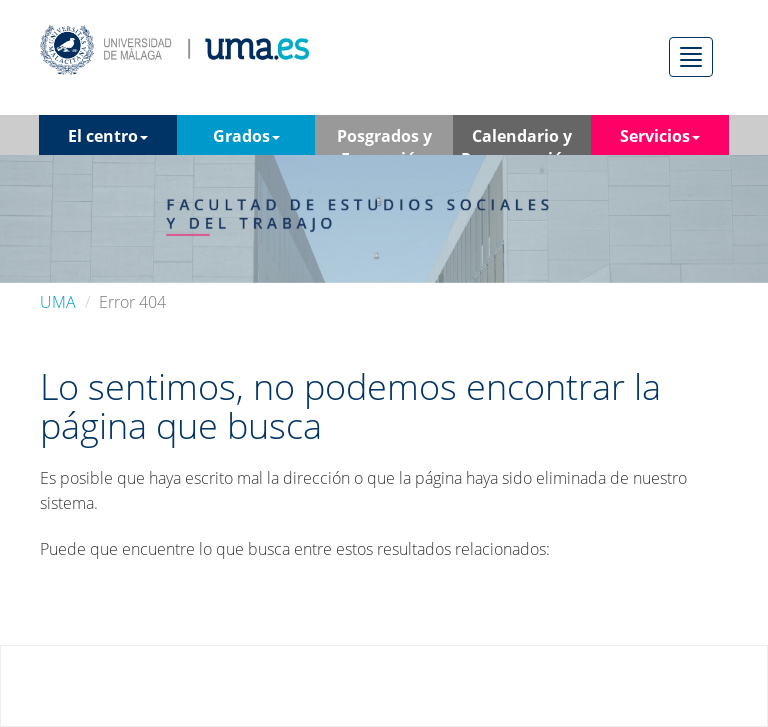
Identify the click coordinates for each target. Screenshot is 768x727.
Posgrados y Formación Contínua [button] (384, 140)
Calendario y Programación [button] (522, 140)
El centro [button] (108, 136)
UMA (58, 302)
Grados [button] (246, 136)
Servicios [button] (660, 136)
